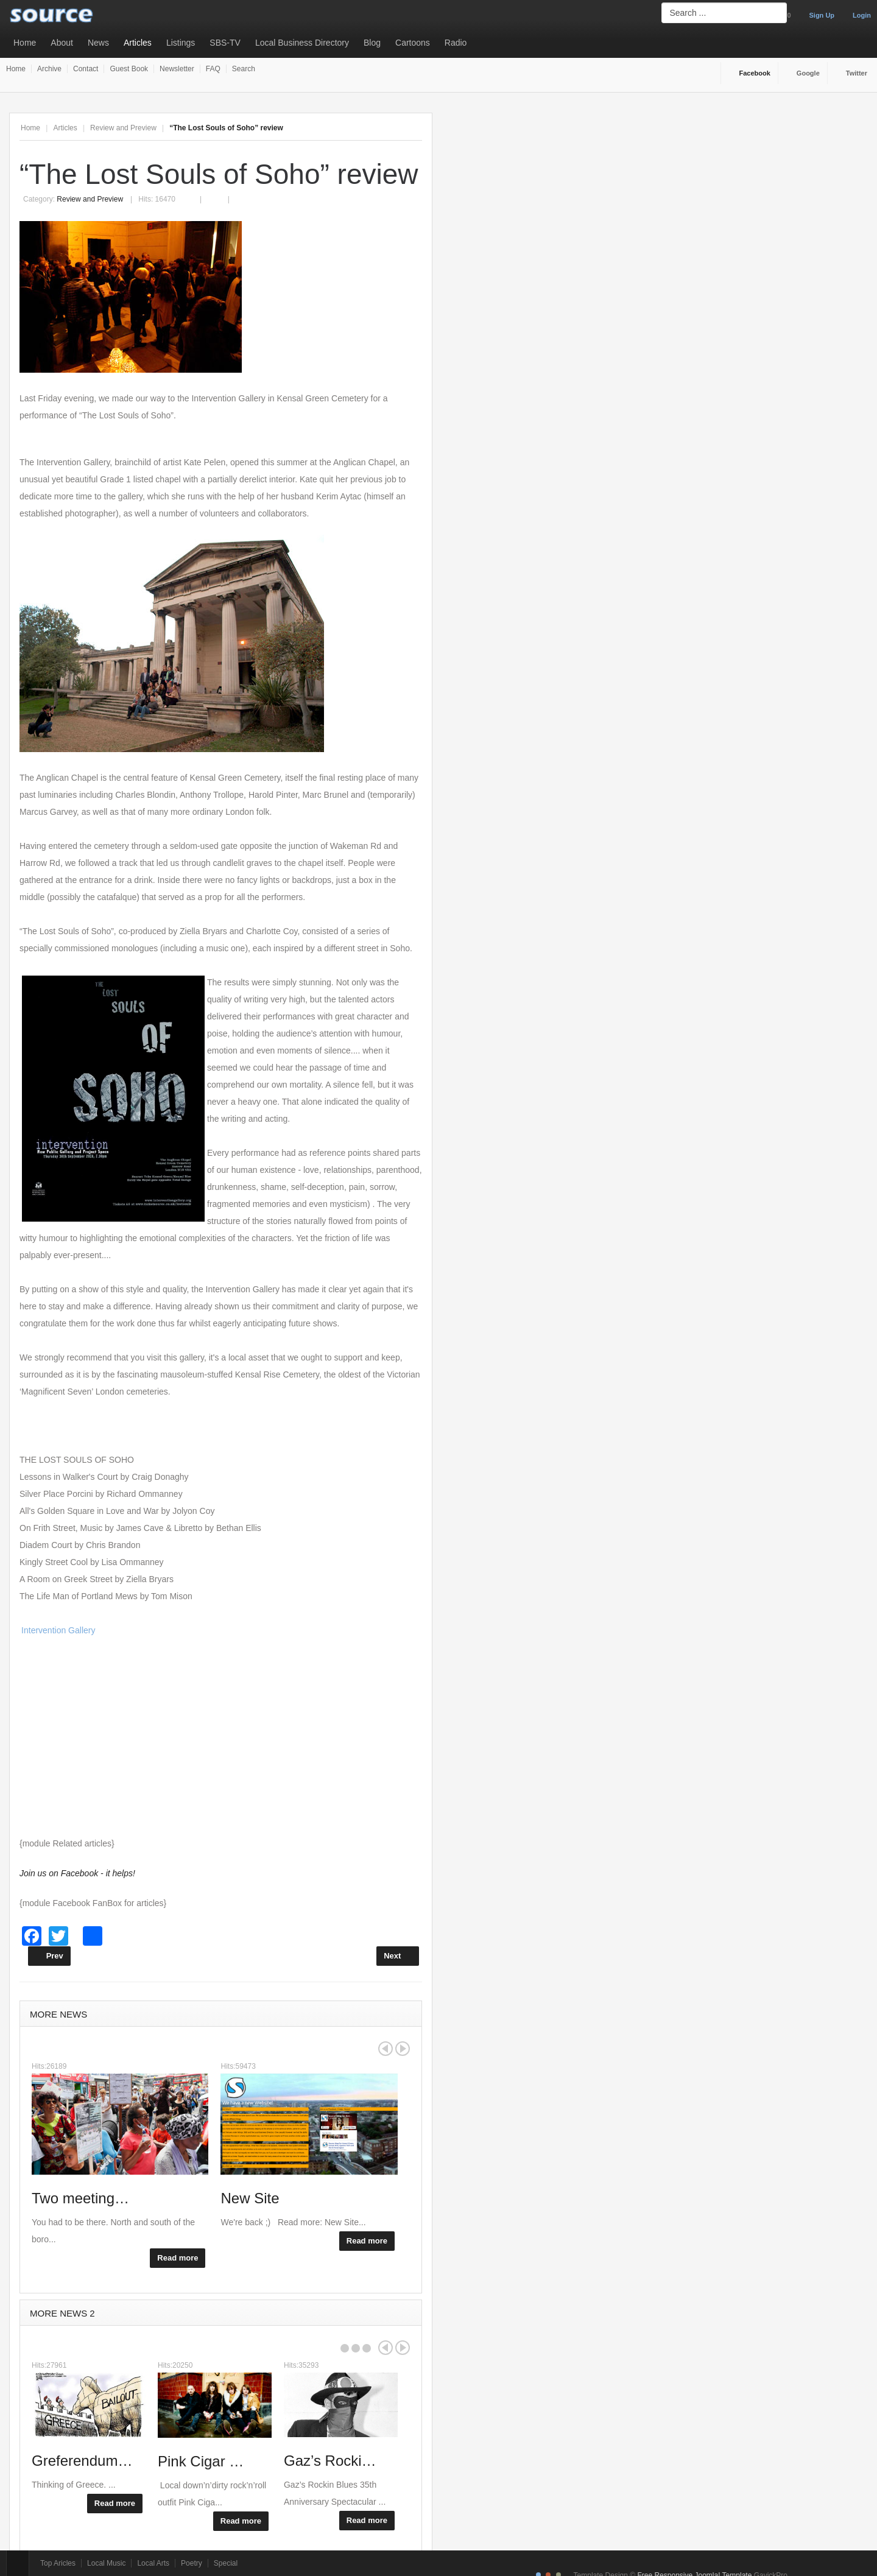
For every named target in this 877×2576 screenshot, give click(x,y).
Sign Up (822, 15)
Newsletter (177, 69)
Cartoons (412, 43)
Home (24, 43)
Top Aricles (58, 2563)
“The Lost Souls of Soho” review (218, 174)
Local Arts (153, 2563)
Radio (456, 43)
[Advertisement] (220, 1737)
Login (862, 15)
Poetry (191, 2563)
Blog (372, 43)
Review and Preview (123, 128)
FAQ (213, 69)
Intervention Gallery (58, 1630)
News (98, 43)
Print (195, 192)
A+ (388, 128)
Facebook (754, 73)
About (62, 43)
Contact (85, 69)
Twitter (856, 73)
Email (220, 192)
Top (17, 2563)
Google (808, 73)
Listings (180, 43)
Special (226, 2563)
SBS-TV (225, 43)
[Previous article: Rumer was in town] (49, 1956)
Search (243, 69)
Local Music (106, 2563)
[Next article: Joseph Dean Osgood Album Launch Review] (397, 1956)
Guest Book (129, 69)
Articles (138, 43)
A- (415, 128)
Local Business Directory (302, 43)
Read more (177, 2257)
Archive (49, 69)
